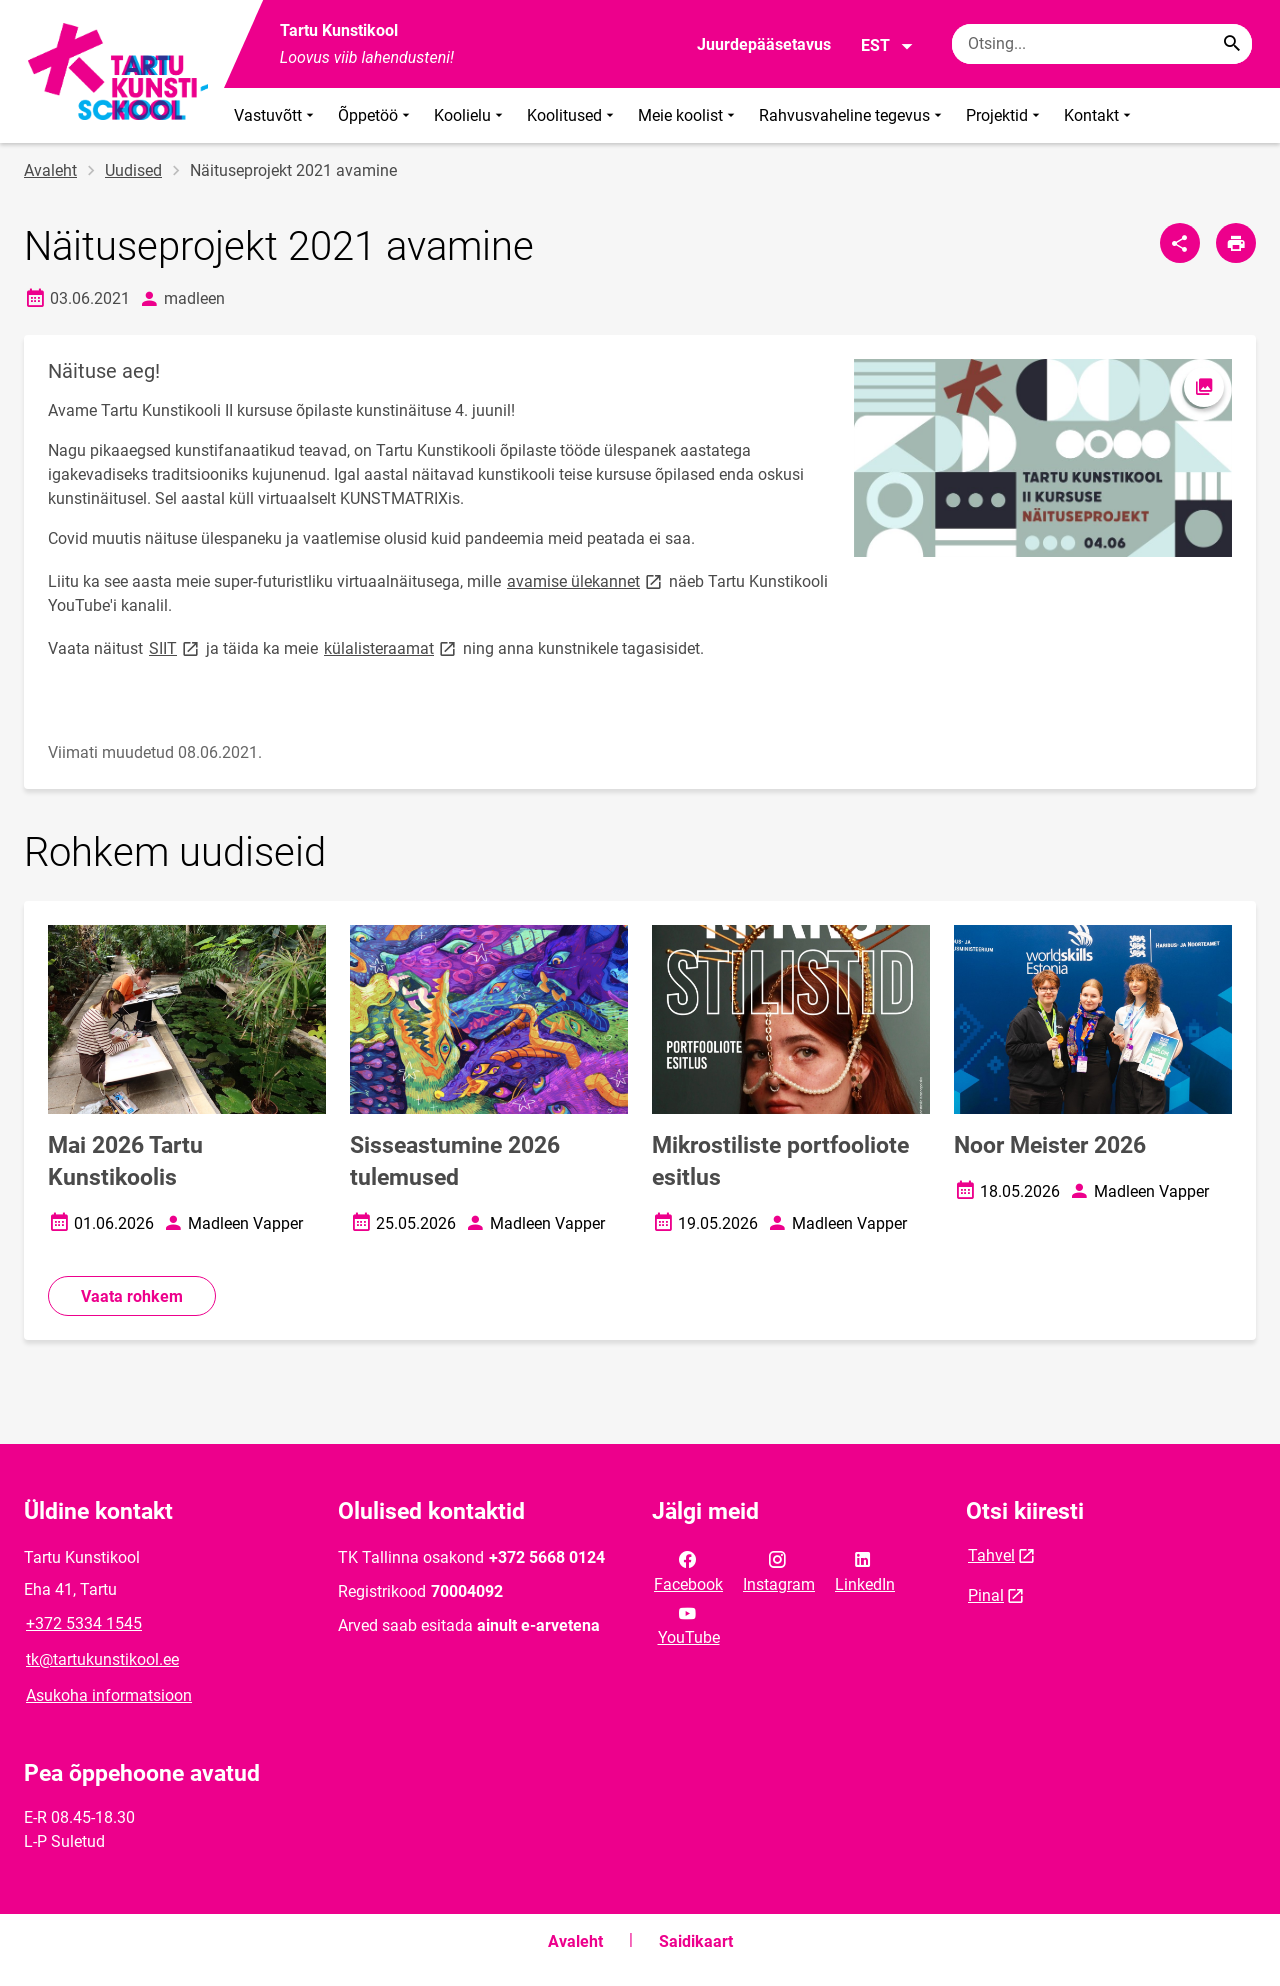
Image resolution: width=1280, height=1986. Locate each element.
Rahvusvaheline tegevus (852, 115)
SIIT (175, 647)
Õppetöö (376, 115)
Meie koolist (688, 115)
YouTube (689, 1624)
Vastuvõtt (276, 115)
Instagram (779, 1570)
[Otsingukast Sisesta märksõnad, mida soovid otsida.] (1102, 44)
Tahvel (991, 1555)
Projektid (1005, 115)
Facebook (688, 1570)
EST (887, 46)
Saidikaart (696, 1941)
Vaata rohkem (132, 1296)
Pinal (986, 1595)
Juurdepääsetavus (764, 44)
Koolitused (572, 115)
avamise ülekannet (586, 580)
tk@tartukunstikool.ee (102, 1659)
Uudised (133, 170)
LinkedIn (865, 1570)
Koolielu (470, 115)
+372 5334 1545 (84, 1623)
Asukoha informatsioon (109, 1695)
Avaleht (50, 170)
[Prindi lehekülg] (1236, 243)
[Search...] (1232, 44)
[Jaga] (1180, 243)
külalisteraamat (391, 647)
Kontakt (1099, 115)
